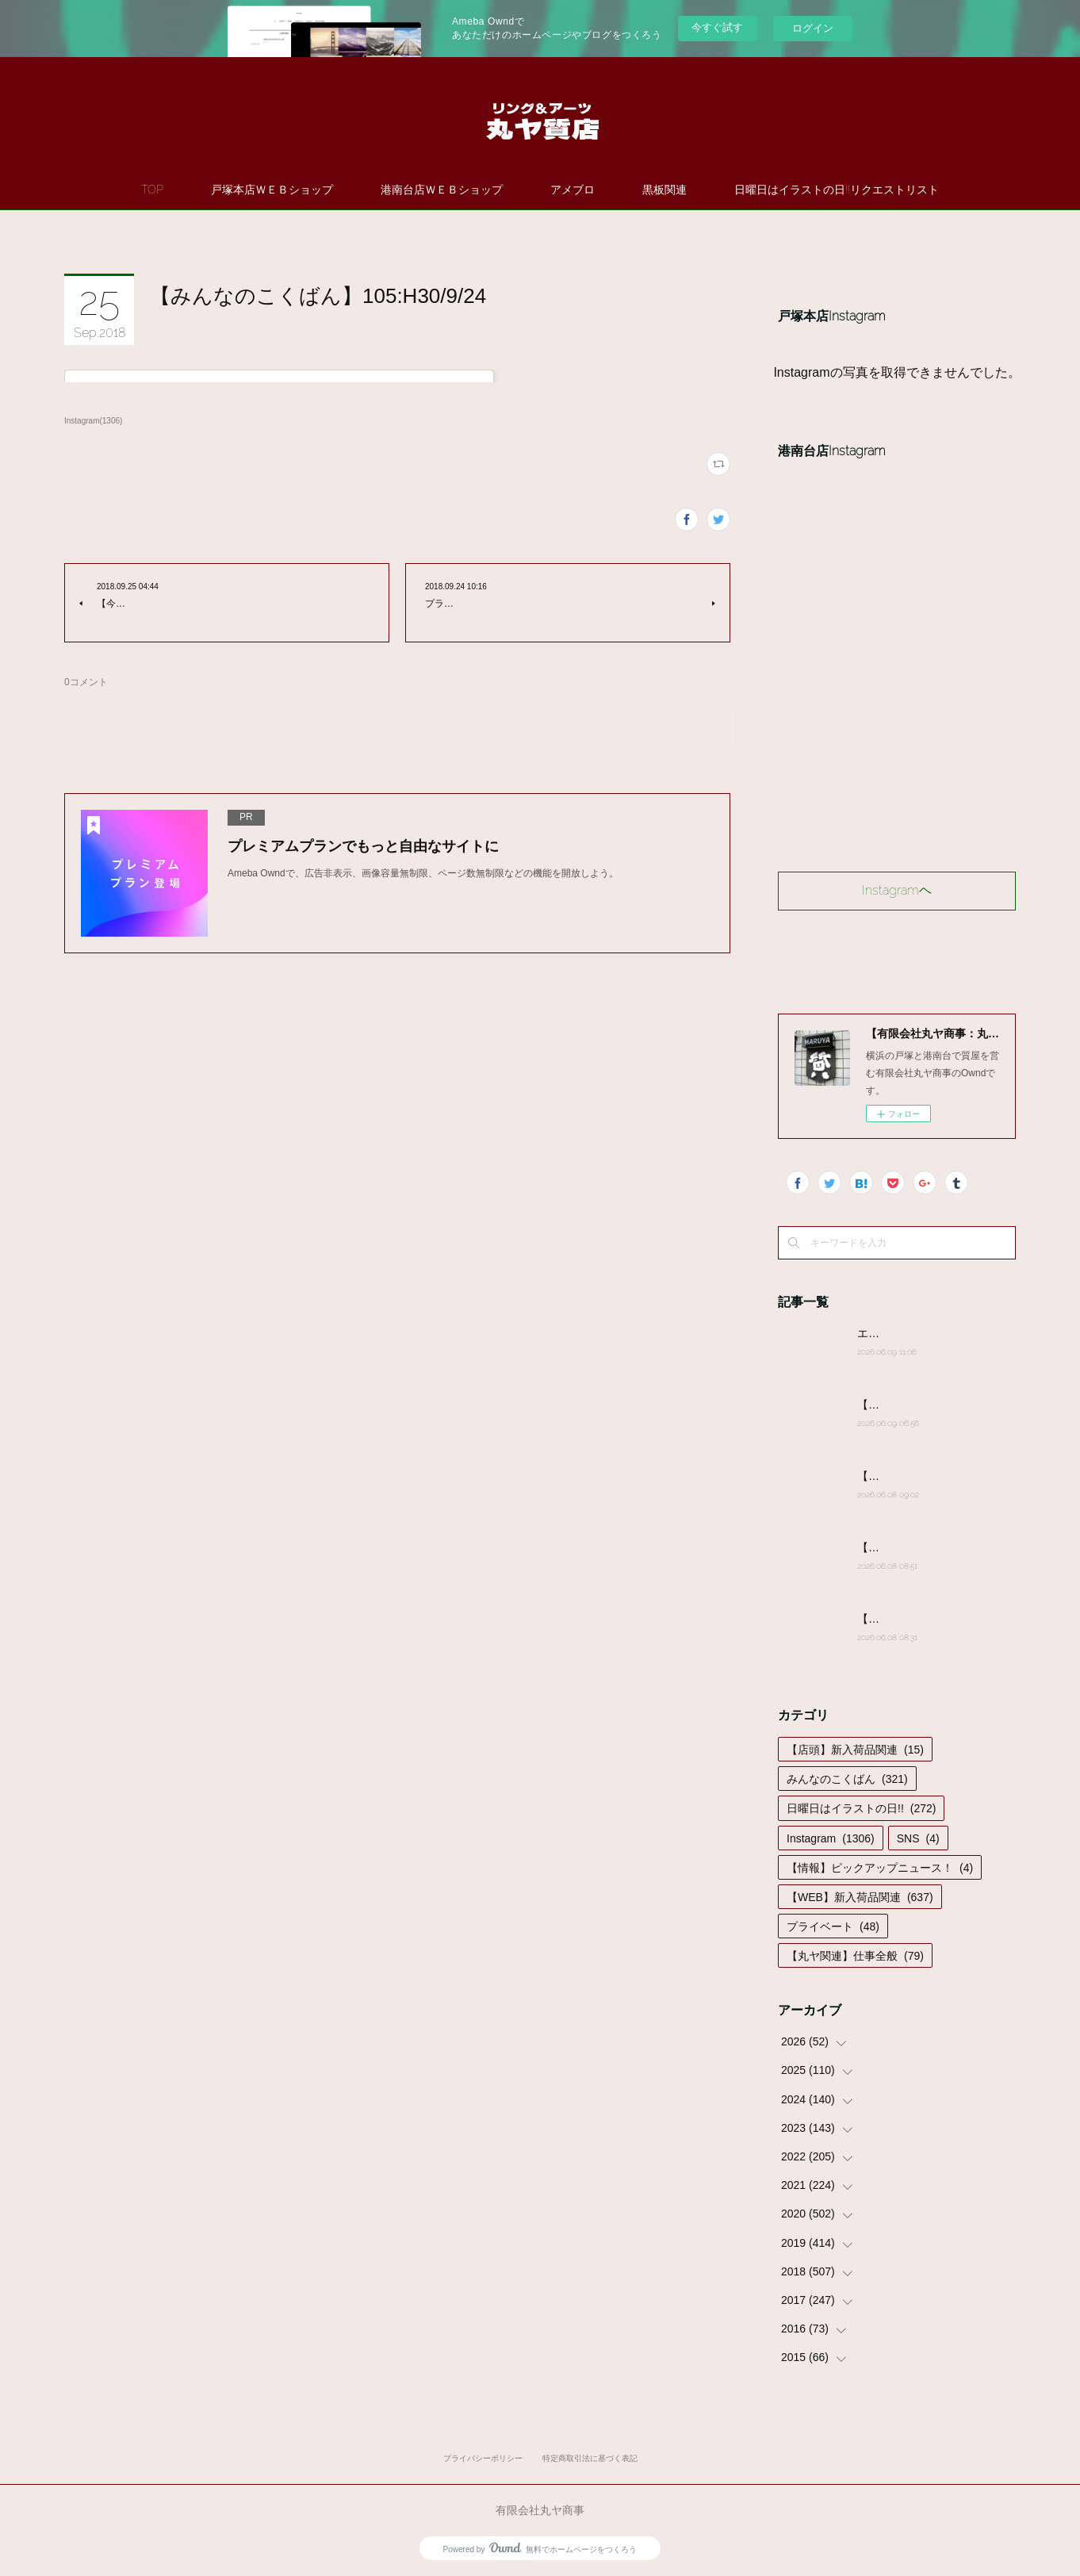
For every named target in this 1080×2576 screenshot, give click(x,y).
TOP (152, 189)
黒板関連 (664, 189)
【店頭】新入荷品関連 (855, 1749)
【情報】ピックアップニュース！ (880, 1867)
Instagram (831, 1838)
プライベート (833, 1926)
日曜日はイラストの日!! (861, 1808)
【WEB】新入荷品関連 (860, 1897)
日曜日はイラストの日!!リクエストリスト (836, 189)
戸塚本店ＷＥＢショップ (272, 189)
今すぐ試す (717, 27)
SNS (918, 1838)
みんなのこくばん (847, 1779)
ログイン (812, 28)
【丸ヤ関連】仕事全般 (855, 1955)
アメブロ (572, 189)
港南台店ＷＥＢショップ (442, 189)
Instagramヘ (897, 890)
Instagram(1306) (93, 420)
